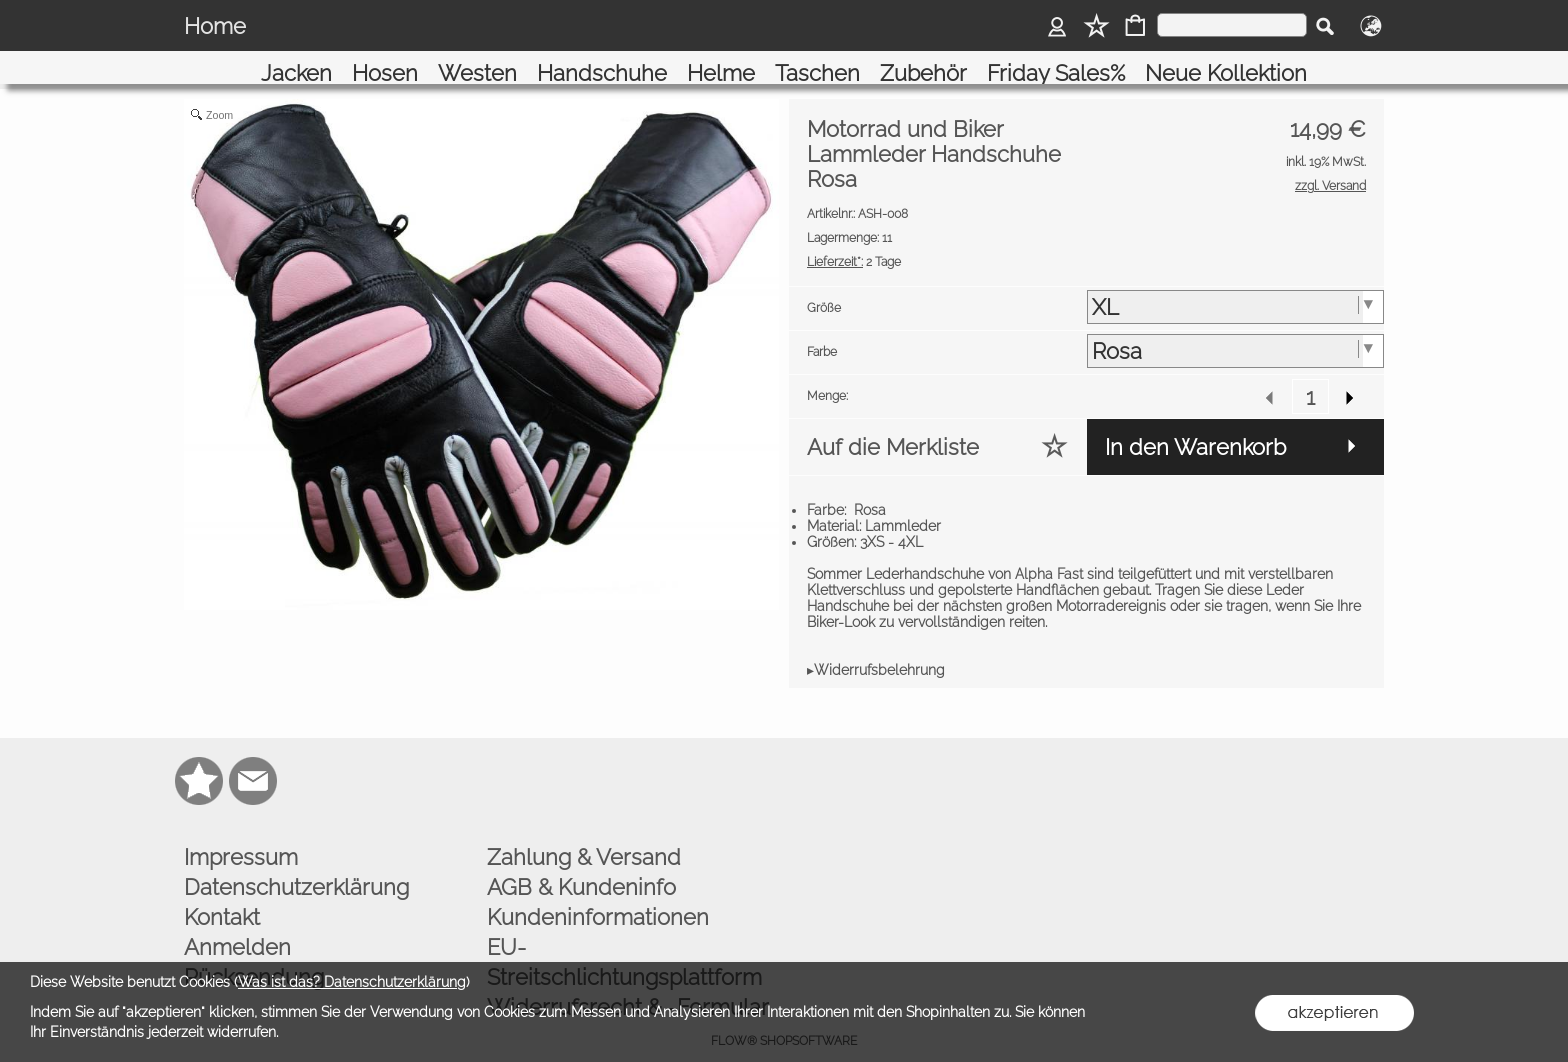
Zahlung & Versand (584, 834)
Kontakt (222, 894)
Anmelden (237, 924)
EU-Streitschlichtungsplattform (624, 939)
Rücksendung (254, 954)
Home (215, 26)
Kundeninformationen (598, 894)
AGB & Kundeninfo (581, 864)
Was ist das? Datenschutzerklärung (352, 982)
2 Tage (854, 239)
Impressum (241, 834)
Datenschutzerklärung (296, 864)
